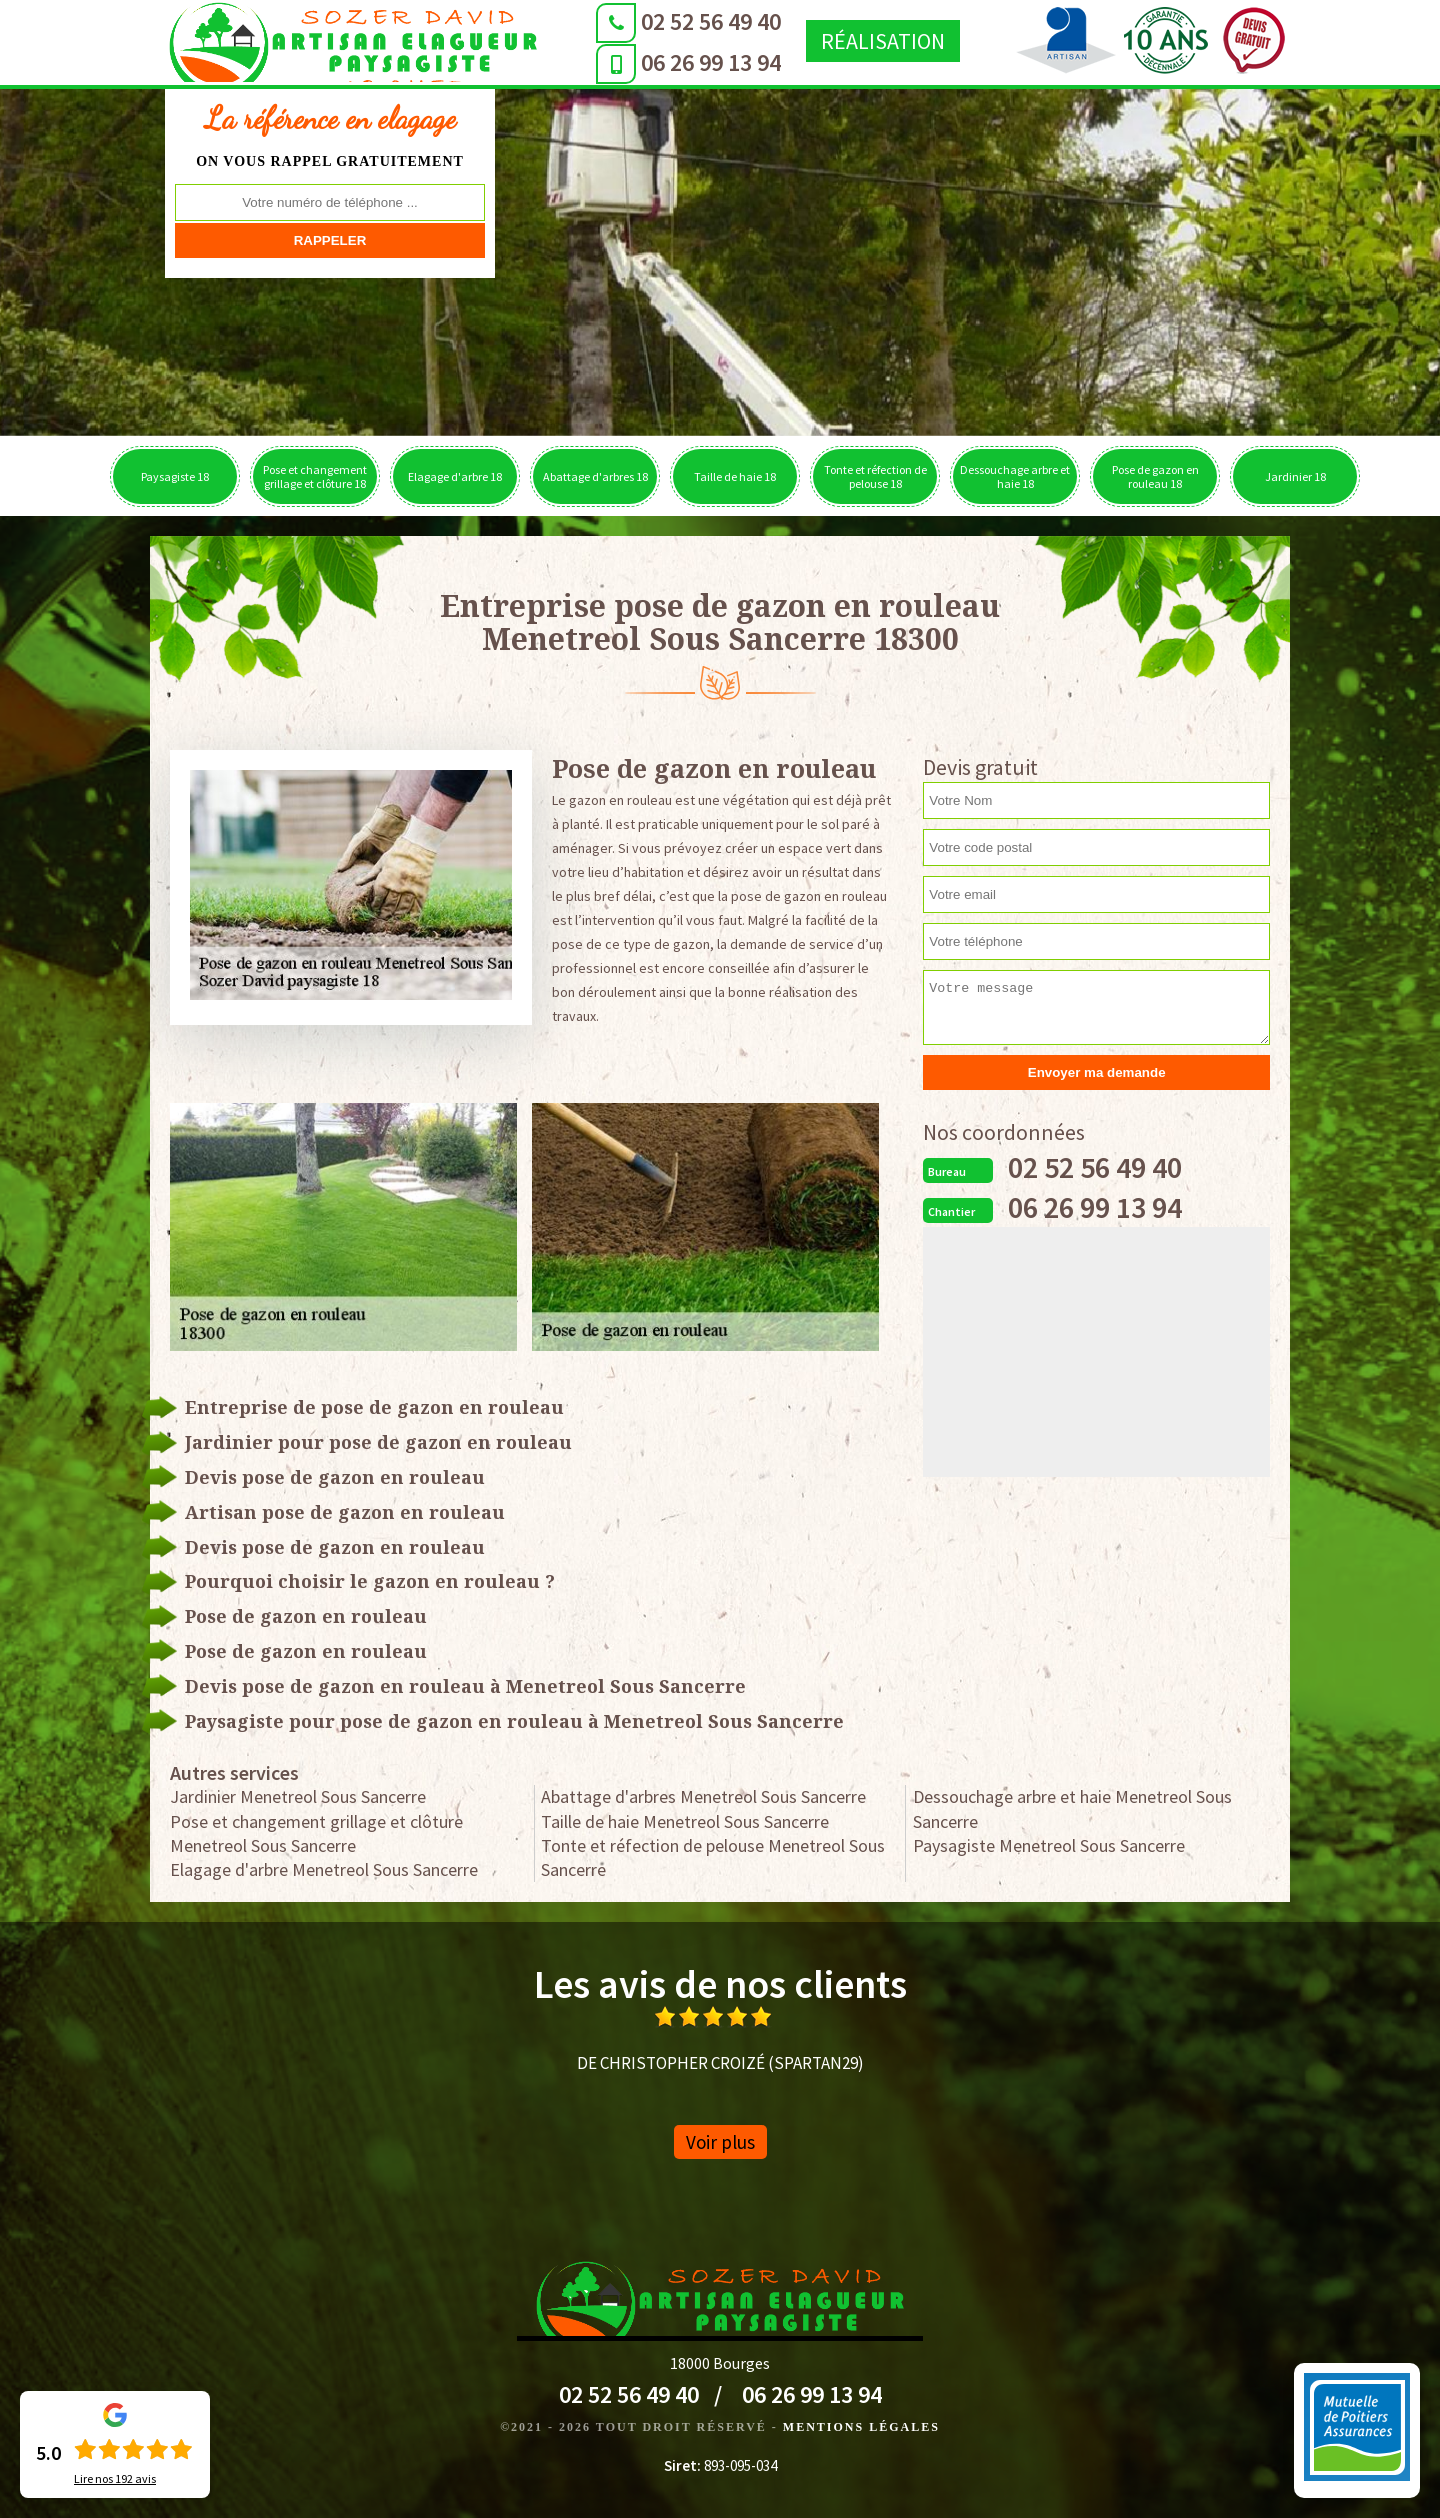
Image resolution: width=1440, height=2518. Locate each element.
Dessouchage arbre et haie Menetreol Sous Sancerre (1072, 1808)
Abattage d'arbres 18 (595, 476)
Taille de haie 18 (735, 476)
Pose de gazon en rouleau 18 (1155, 476)
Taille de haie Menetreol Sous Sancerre (685, 1821)
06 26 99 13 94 (605, 62)
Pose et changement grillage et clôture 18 (315, 476)
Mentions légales (861, 2427)
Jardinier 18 (1295, 476)
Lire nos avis (115, 2479)
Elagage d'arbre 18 (455, 476)
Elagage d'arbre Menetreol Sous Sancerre (324, 1869)
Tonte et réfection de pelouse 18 (875, 476)
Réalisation (777, 41)
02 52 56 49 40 (605, 21)
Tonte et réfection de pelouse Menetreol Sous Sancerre (713, 1857)
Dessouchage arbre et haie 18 (1015, 476)
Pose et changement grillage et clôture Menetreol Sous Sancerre (316, 1833)
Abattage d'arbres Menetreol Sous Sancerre (703, 1796)
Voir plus (720, 2142)
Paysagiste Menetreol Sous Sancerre (1049, 1845)
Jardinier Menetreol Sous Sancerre (298, 1796)
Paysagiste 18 (175, 476)
